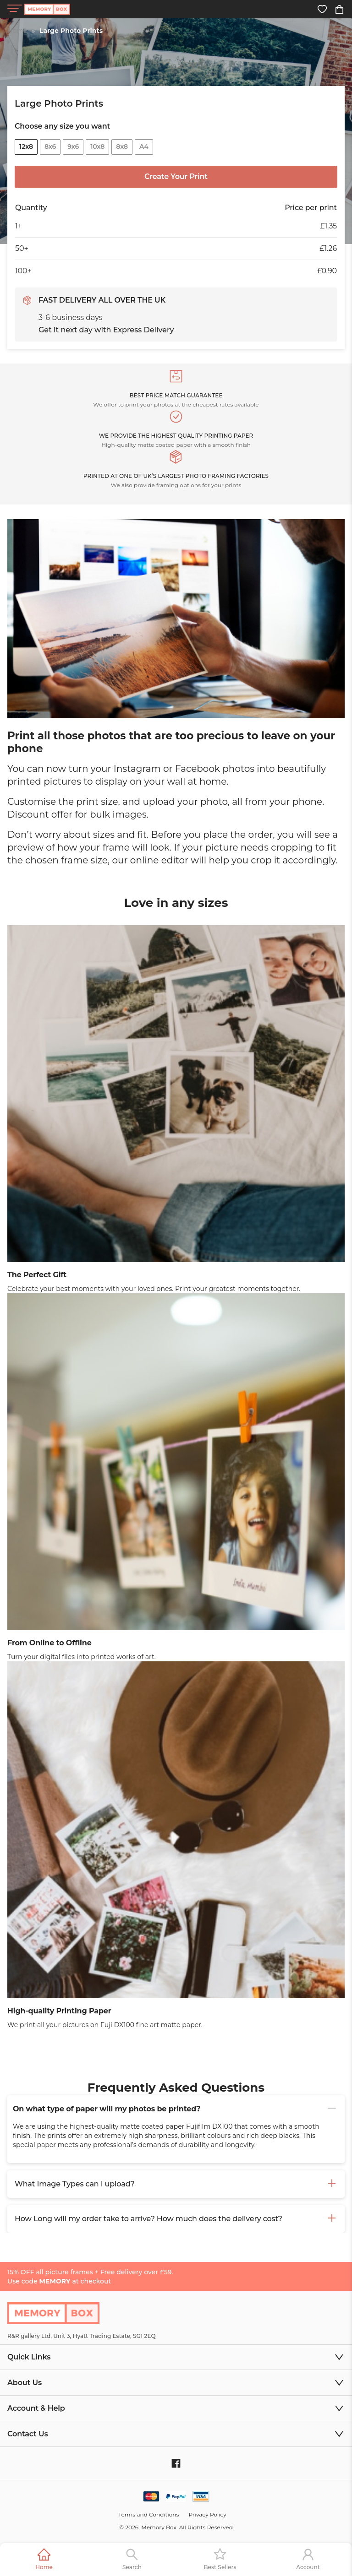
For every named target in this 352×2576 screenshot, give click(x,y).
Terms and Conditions (148, 2514)
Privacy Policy (207, 2514)
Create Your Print (176, 176)
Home (17, 31)
